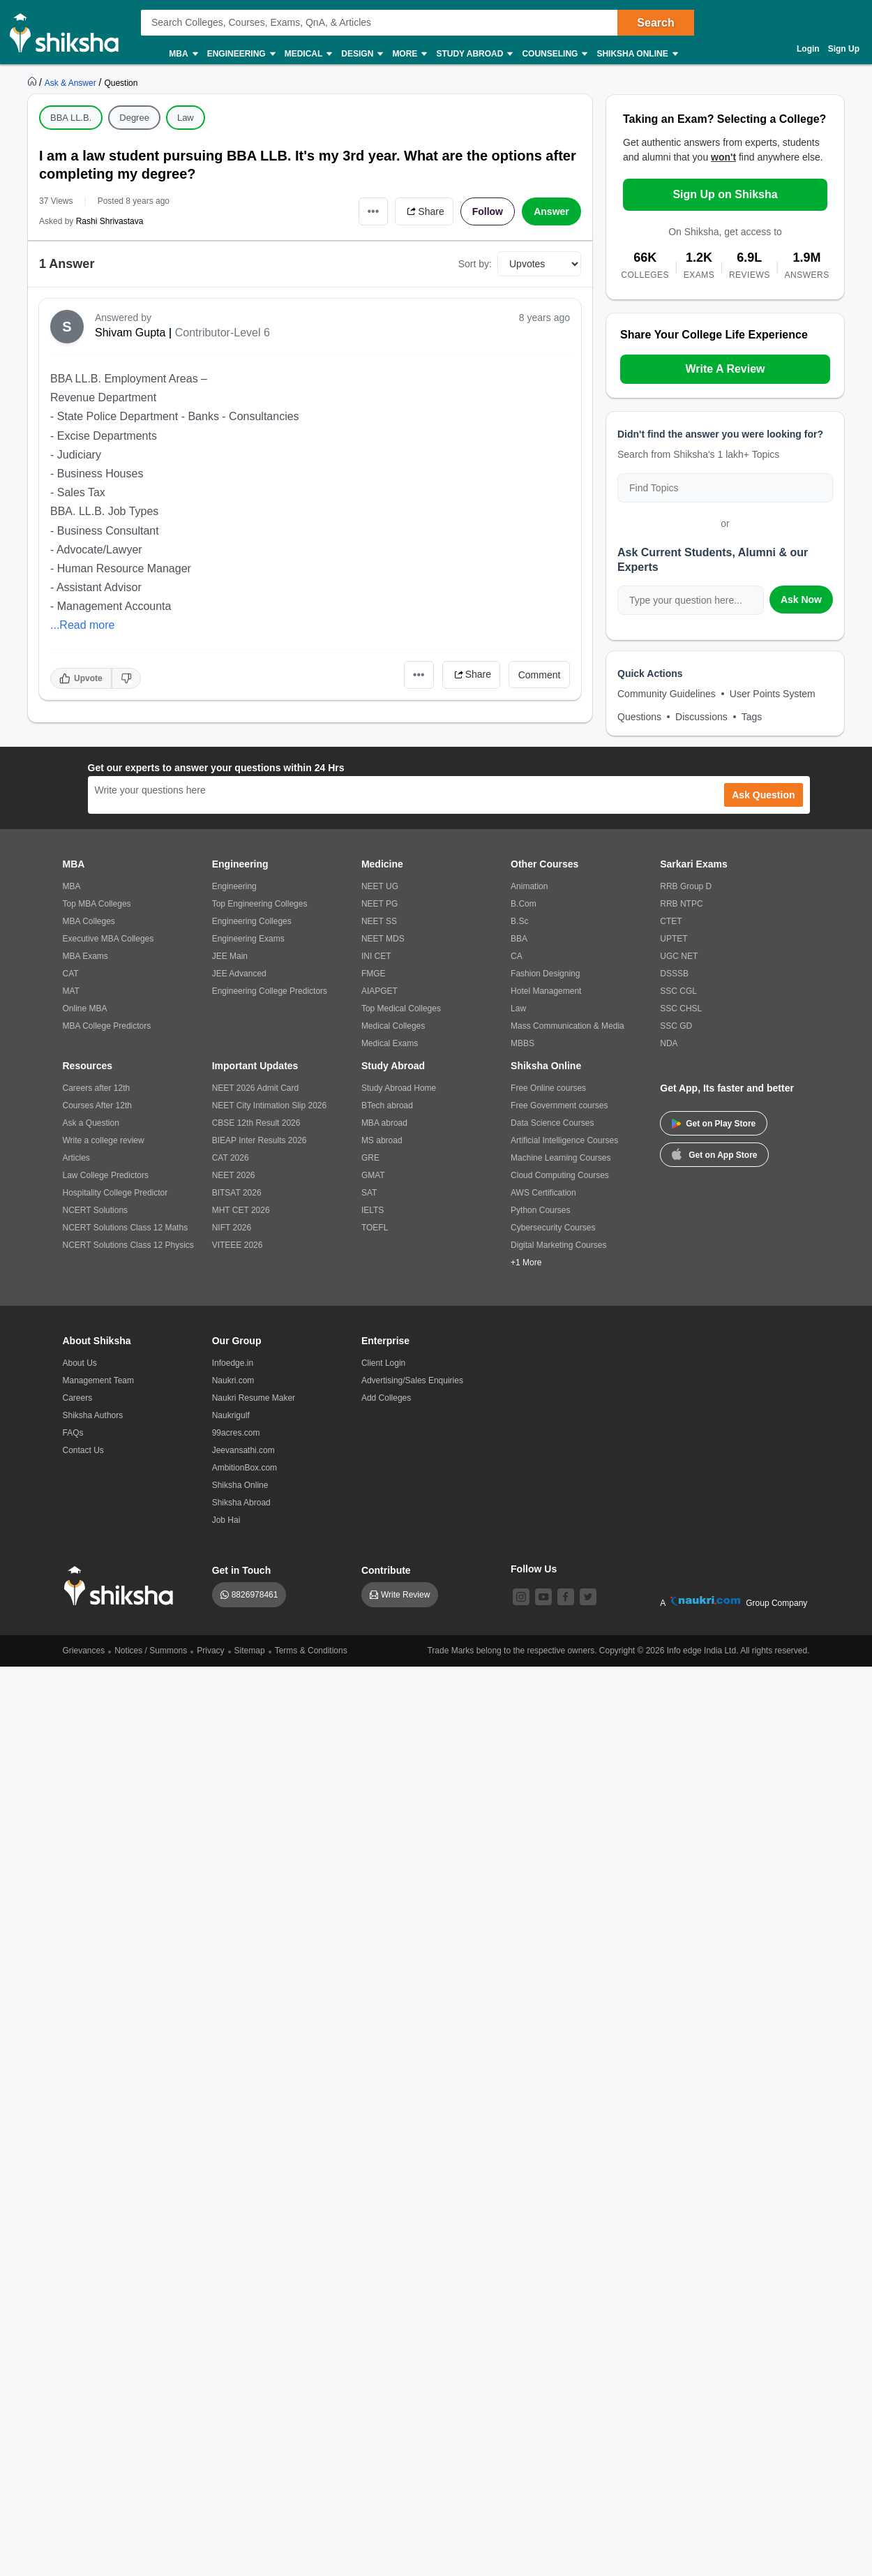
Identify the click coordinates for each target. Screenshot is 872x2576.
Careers (78, 1398)
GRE (370, 1158)
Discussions (701, 716)
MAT (71, 991)
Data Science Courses (552, 1123)
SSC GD (676, 1026)
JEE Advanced (239, 973)
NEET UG (379, 886)
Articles (76, 1158)
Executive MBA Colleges (108, 939)
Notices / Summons (150, 1650)
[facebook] (566, 1596)
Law (185, 117)
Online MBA (85, 1008)
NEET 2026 (233, 1175)
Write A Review (725, 369)
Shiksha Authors (93, 1415)
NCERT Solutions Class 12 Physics (128, 1245)
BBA (519, 939)
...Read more (82, 625)
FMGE (373, 973)
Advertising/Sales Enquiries (412, 1380)
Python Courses (540, 1210)
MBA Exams (85, 956)
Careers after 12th (96, 1088)
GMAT (373, 1175)
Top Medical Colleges (401, 1008)
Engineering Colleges (252, 921)
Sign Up (843, 49)
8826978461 (255, 1595)
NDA (668, 1043)
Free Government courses (559, 1105)
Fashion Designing (545, 973)
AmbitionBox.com (244, 1468)
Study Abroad (473, 54)
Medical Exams (389, 1043)
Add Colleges (386, 1398)
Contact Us (83, 1450)
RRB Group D (686, 886)
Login (808, 49)
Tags (752, 716)
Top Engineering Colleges (260, 904)
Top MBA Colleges (97, 904)
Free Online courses (548, 1088)
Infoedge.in (232, 1363)
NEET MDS (383, 939)
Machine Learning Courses (560, 1158)
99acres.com (236, 1433)
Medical (308, 54)
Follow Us (534, 1568)
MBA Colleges (89, 921)
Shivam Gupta (130, 332)
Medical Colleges (393, 1026)
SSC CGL (678, 991)
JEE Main (230, 956)
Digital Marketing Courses (558, 1245)
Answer (551, 211)
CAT (71, 973)
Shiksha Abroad (241, 1502)
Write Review (405, 1595)
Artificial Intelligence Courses (564, 1140)
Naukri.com (233, 1380)
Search (655, 23)
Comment (539, 674)
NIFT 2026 (231, 1228)
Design (361, 54)
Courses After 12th (97, 1105)
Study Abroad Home (398, 1088)
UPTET (673, 939)
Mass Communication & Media (567, 1026)
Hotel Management (546, 991)
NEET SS (379, 921)
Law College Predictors (106, 1175)
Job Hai (226, 1520)
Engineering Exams (248, 939)
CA (517, 956)
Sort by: (475, 263)
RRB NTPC (681, 904)
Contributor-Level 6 (222, 332)
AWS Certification (543, 1193)
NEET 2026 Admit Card (255, 1088)
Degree (134, 117)
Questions (639, 716)
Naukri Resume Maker (253, 1398)
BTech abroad (387, 1105)
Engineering (240, 54)
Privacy (210, 1650)
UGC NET (679, 956)
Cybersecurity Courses (553, 1228)
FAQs (73, 1433)
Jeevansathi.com (243, 1450)
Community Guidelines (666, 693)
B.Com (523, 904)
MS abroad (382, 1140)
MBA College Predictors (107, 1026)
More (409, 54)
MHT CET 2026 (241, 1210)
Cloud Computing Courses (560, 1175)
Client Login (383, 1363)
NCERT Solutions (95, 1210)
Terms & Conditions (311, 1650)
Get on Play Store (714, 1123)
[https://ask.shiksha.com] (72, 82)
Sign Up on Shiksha (724, 194)
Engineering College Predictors (269, 991)
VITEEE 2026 (237, 1245)
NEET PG (379, 904)
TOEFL (374, 1228)
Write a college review (103, 1140)
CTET (671, 921)
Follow (487, 211)
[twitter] (588, 1596)
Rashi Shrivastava (110, 221)
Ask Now (801, 599)
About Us (80, 1363)
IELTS (372, 1210)
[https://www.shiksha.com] (33, 82)
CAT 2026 (230, 1158)
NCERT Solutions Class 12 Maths (125, 1228)
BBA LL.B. (70, 117)
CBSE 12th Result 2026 (256, 1123)
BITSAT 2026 (237, 1193)
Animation (529, 886)
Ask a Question (91, 1123)
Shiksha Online (636, 54)
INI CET (376, 956)
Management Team (99, 1380)
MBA (182, 54)
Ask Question (763, 795)
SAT (369, 1193)
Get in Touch (241, 1570)
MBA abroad (384, 1123)
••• (373, 211)
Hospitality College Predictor (115, 1193)
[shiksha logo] (122, 1586)
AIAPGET (379, 991)
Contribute (386, 1570)
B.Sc (519, 921)
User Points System (772, 693)
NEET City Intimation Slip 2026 (269, 1105)
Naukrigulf (231, 1415)
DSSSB (674, 973)
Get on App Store (714, 1153)
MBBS (522, 1043)
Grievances (84, 1650)
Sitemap (249, 1650)
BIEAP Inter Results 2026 (259, 1140)
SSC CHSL (681, 1008)
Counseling (554, 54)
